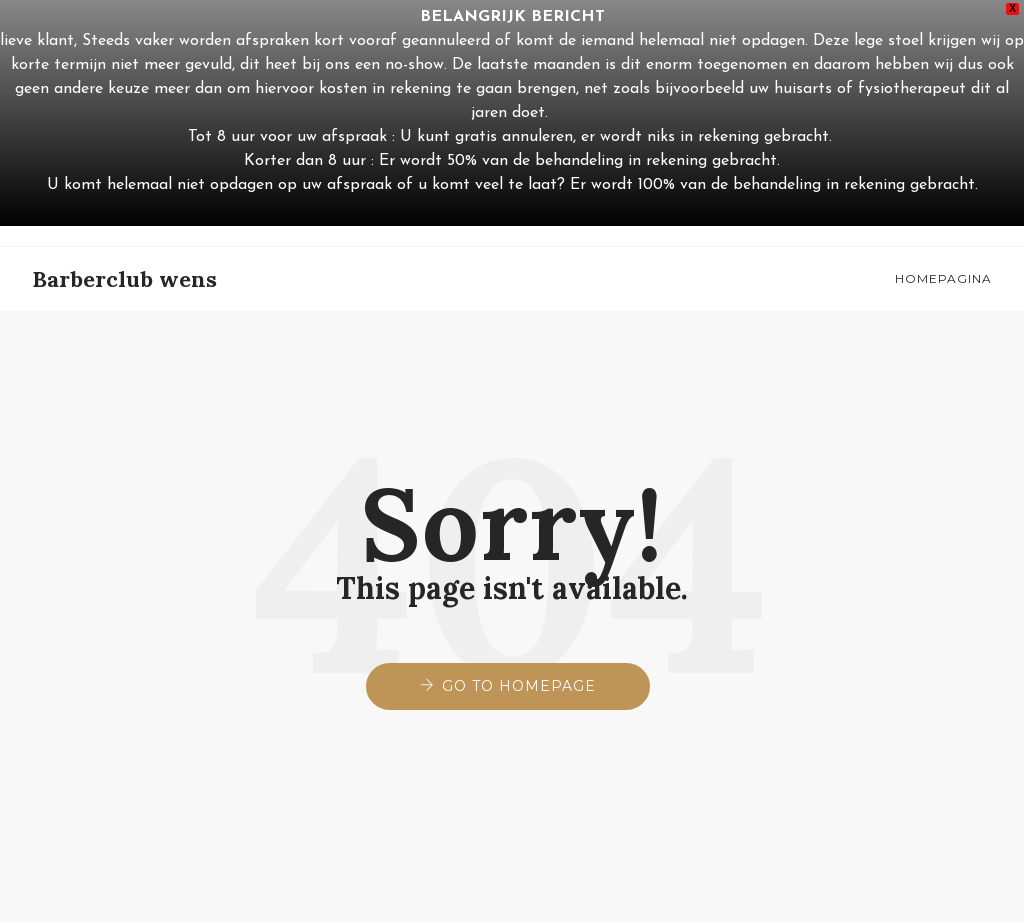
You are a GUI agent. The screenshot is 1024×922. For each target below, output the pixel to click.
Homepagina (943, 278)
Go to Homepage (519, 686)
